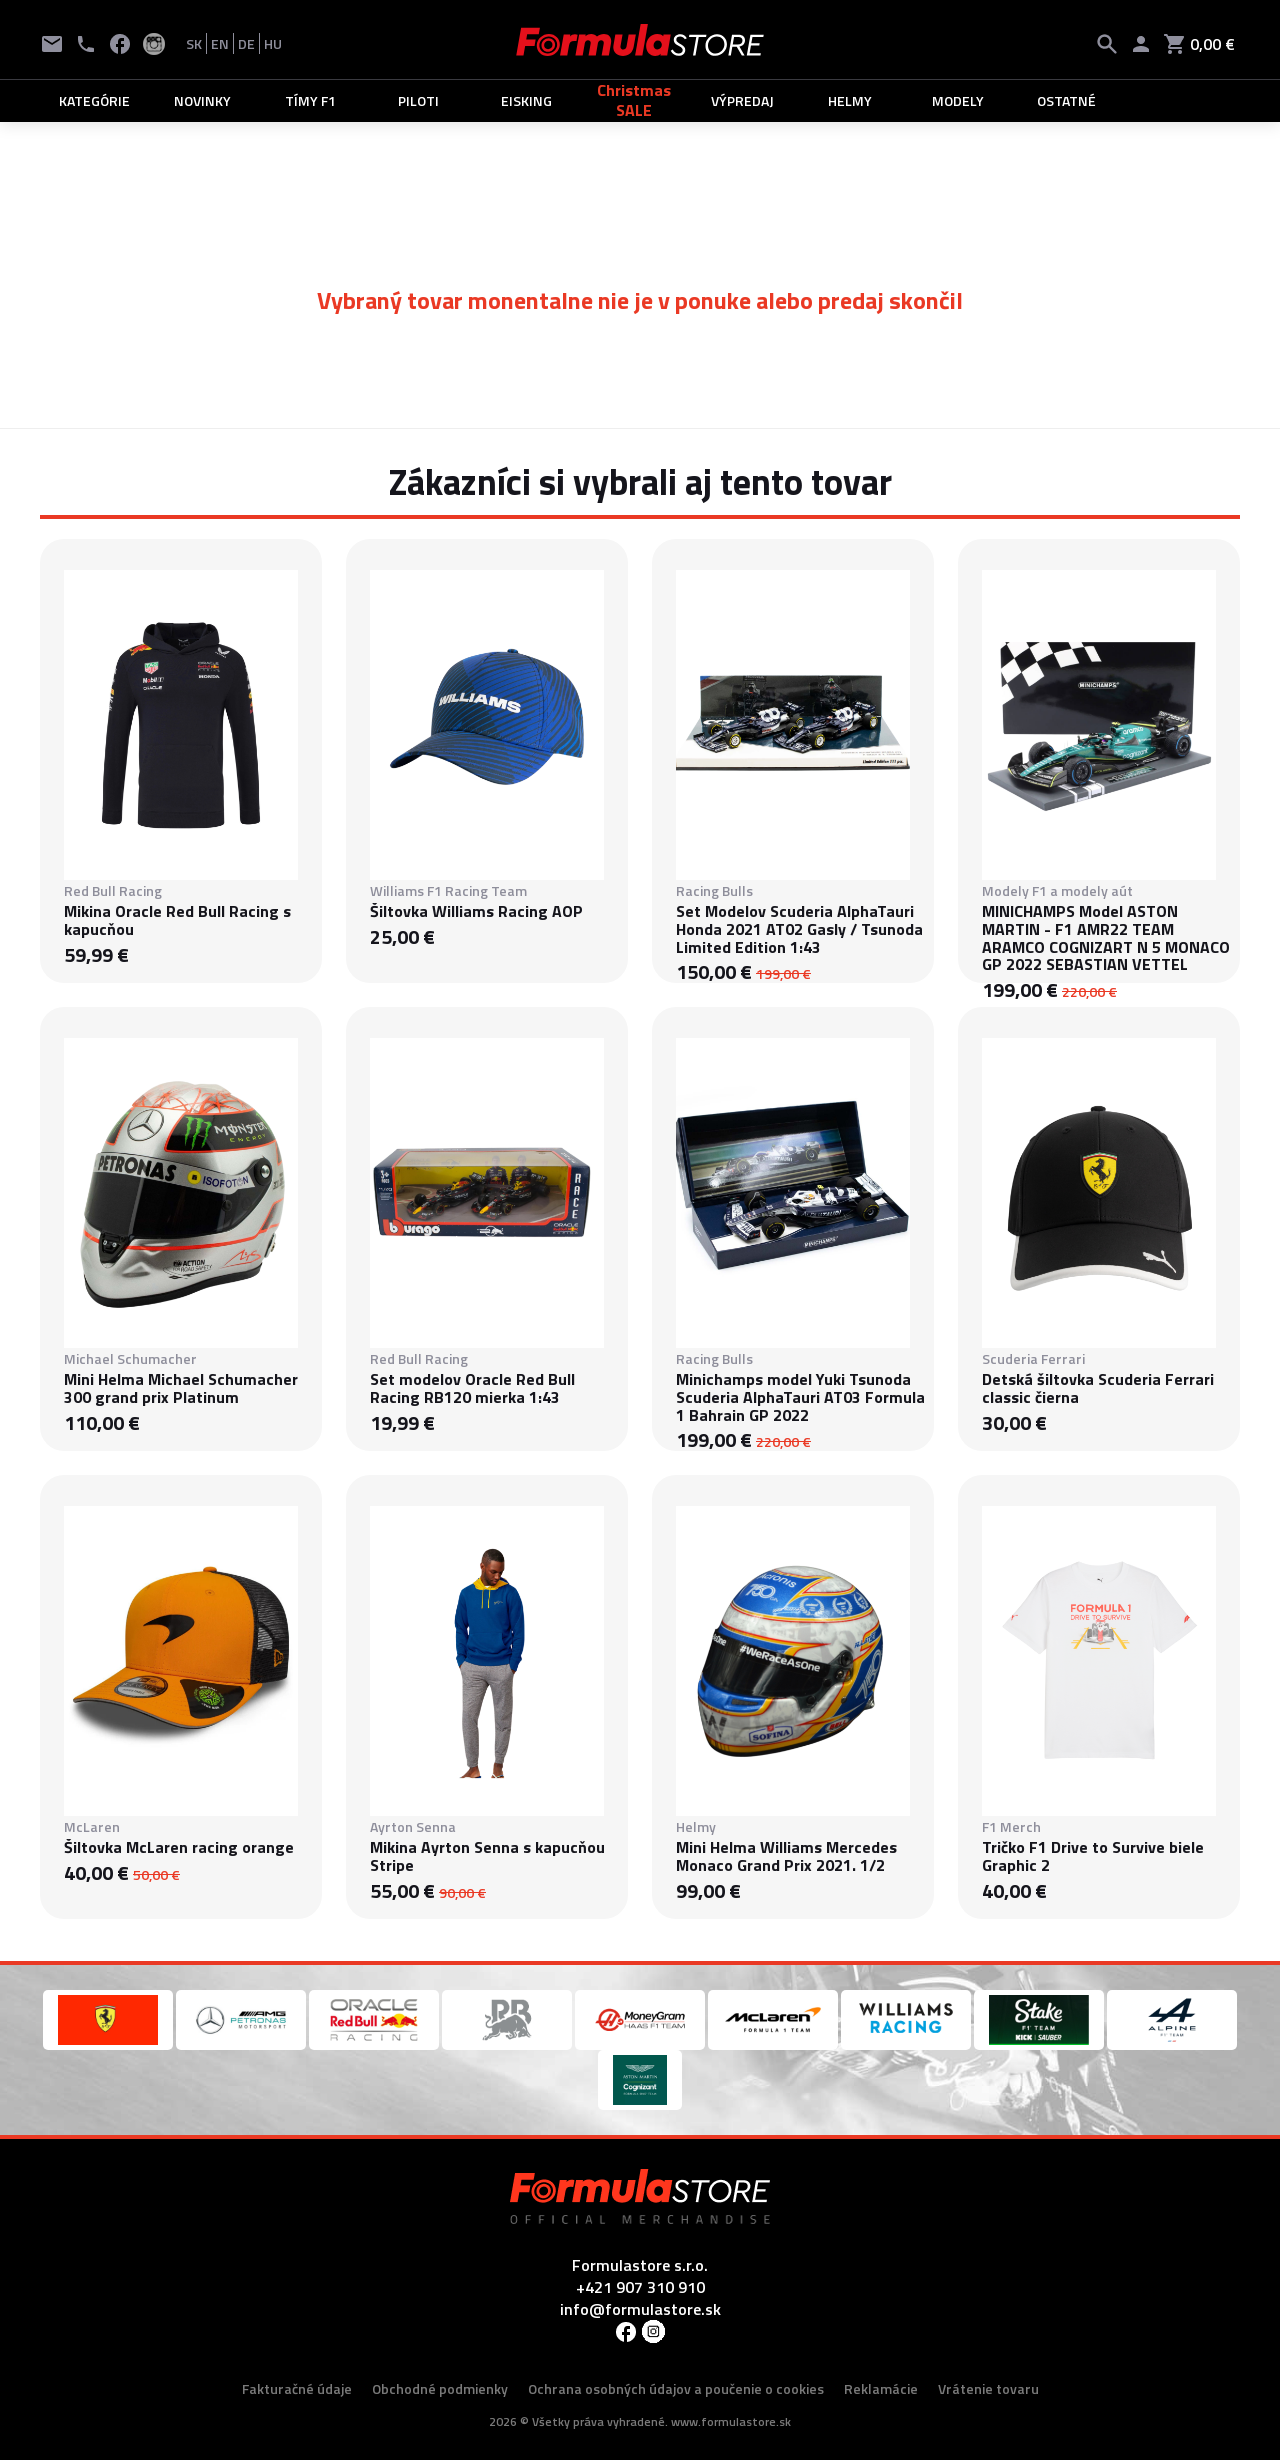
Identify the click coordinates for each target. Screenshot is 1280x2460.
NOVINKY (202, 100)
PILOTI (418, 100)
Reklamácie (881, 2388)
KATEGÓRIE (94, 100)
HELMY (850, 100)
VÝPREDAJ (742, 100)
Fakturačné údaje (297, 2388)
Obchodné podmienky (440, 2388)
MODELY (958, 100)
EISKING (526, 100)
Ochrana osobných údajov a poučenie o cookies (676, 2388)
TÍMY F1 (310, 100)
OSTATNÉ (1066, 100)
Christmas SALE (634, 100)
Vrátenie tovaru (988, 2388)
